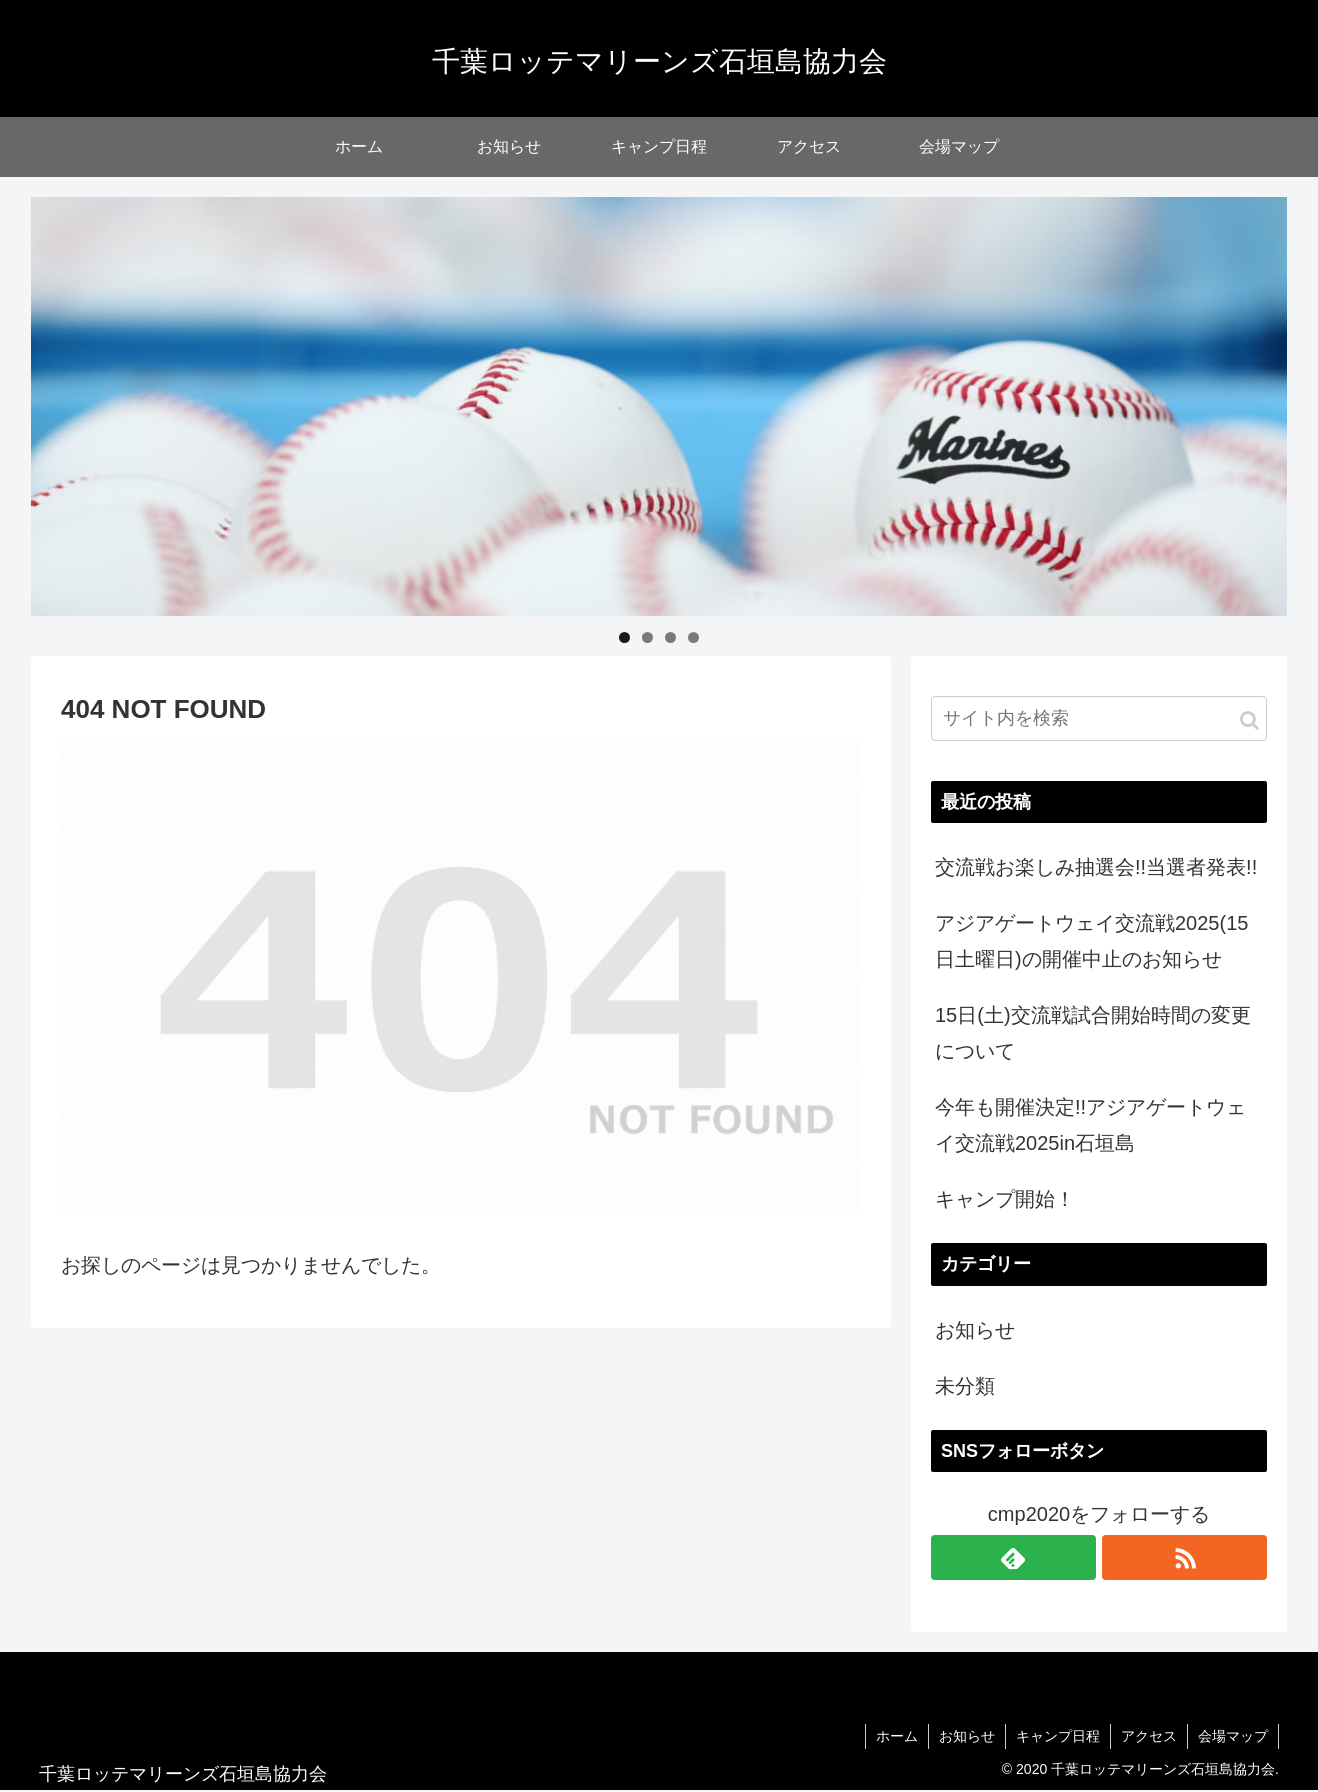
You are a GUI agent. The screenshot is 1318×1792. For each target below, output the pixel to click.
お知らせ (975, 1330)
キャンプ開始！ (1005, 1199)
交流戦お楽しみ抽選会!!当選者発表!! (1096, 867)
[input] (1099, 718)
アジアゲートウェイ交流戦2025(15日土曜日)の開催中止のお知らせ (1091, 941)
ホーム (897, 1736)
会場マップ (1233, 1736)
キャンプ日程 (1058, 1736)
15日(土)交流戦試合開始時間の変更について (1093, 1033)
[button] (1249, 720)
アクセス (1149, 1736)
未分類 (965, 1386)
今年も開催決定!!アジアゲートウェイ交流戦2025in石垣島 (1090, 1125)
